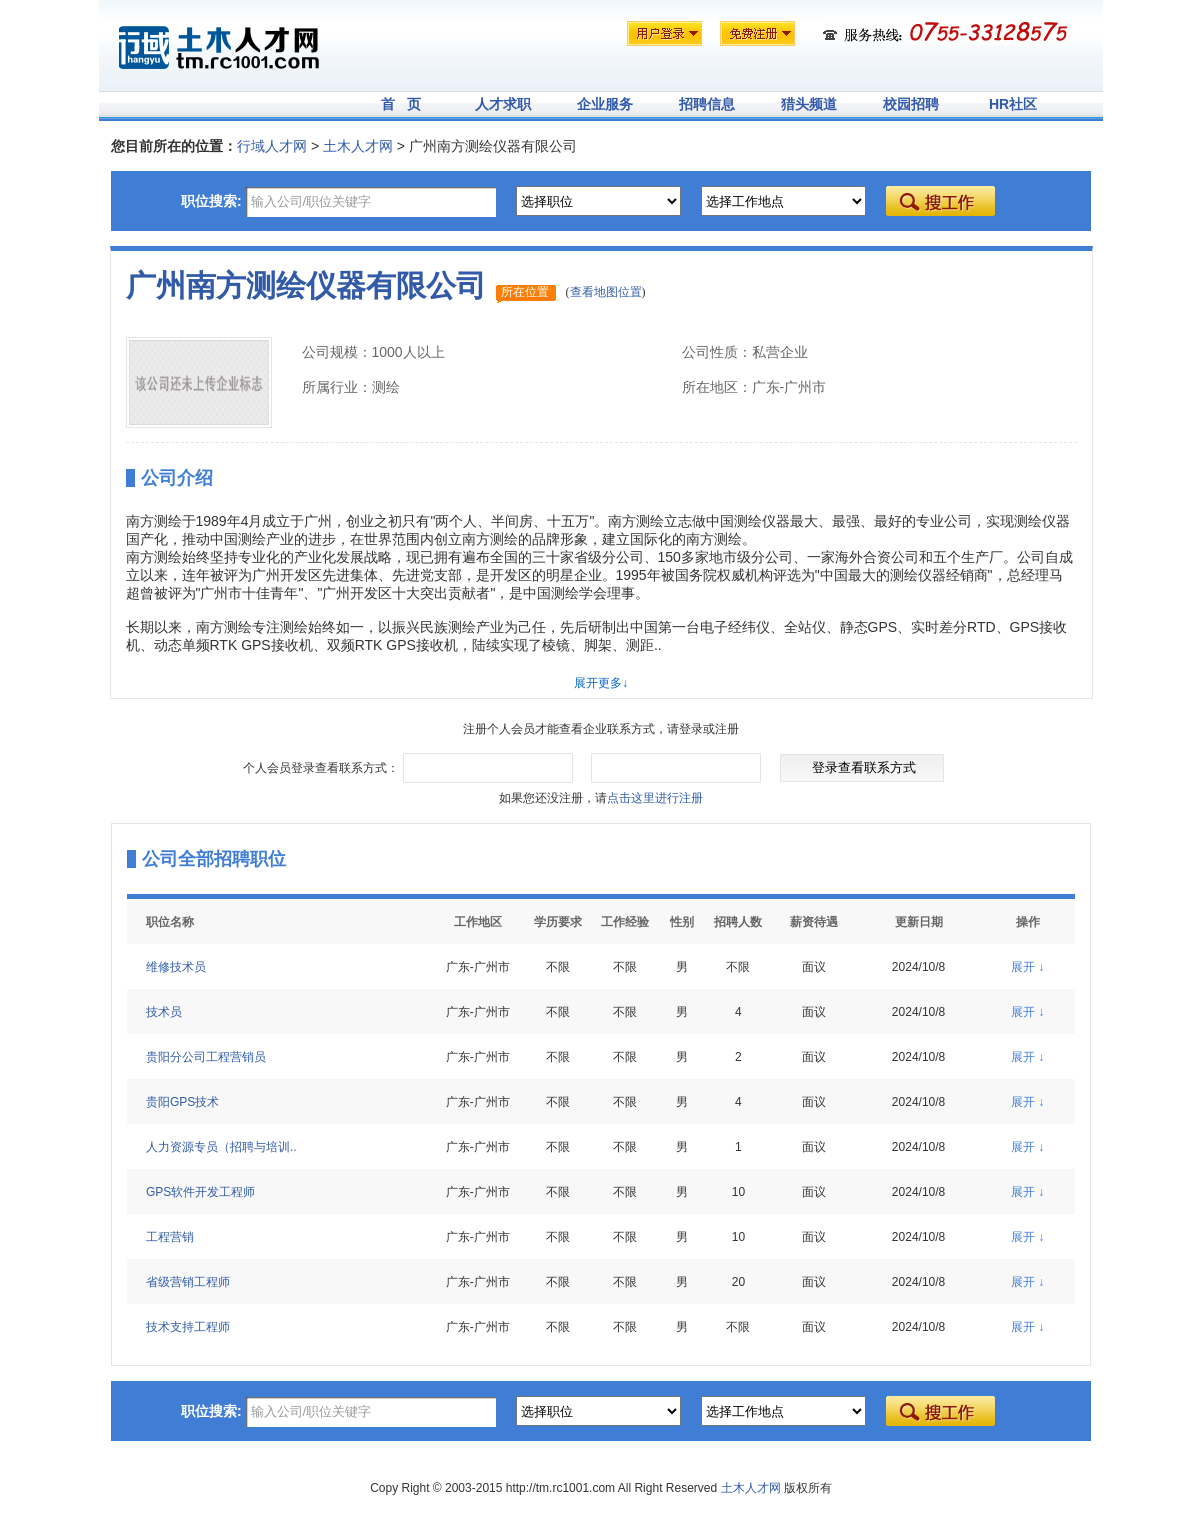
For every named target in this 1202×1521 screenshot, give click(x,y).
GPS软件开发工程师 (200, 1192)
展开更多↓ (601, 683)
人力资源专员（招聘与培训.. (221, 1147)
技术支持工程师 (188, 1327)
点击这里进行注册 (655, 798)
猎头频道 (809, 104)
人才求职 (503, 104)
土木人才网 (358, 146)
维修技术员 (176, 967)
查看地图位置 (606, 292)
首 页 (401, 104)
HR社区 (1013, 104)
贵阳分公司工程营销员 (206, 1057)
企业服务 (605, 104)
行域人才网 (272, 146)
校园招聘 (911, 104)
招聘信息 (707, 104)
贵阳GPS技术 (182, 1102)
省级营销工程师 (188, 1282)
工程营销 (170, 1237)
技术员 (164, 1012)
